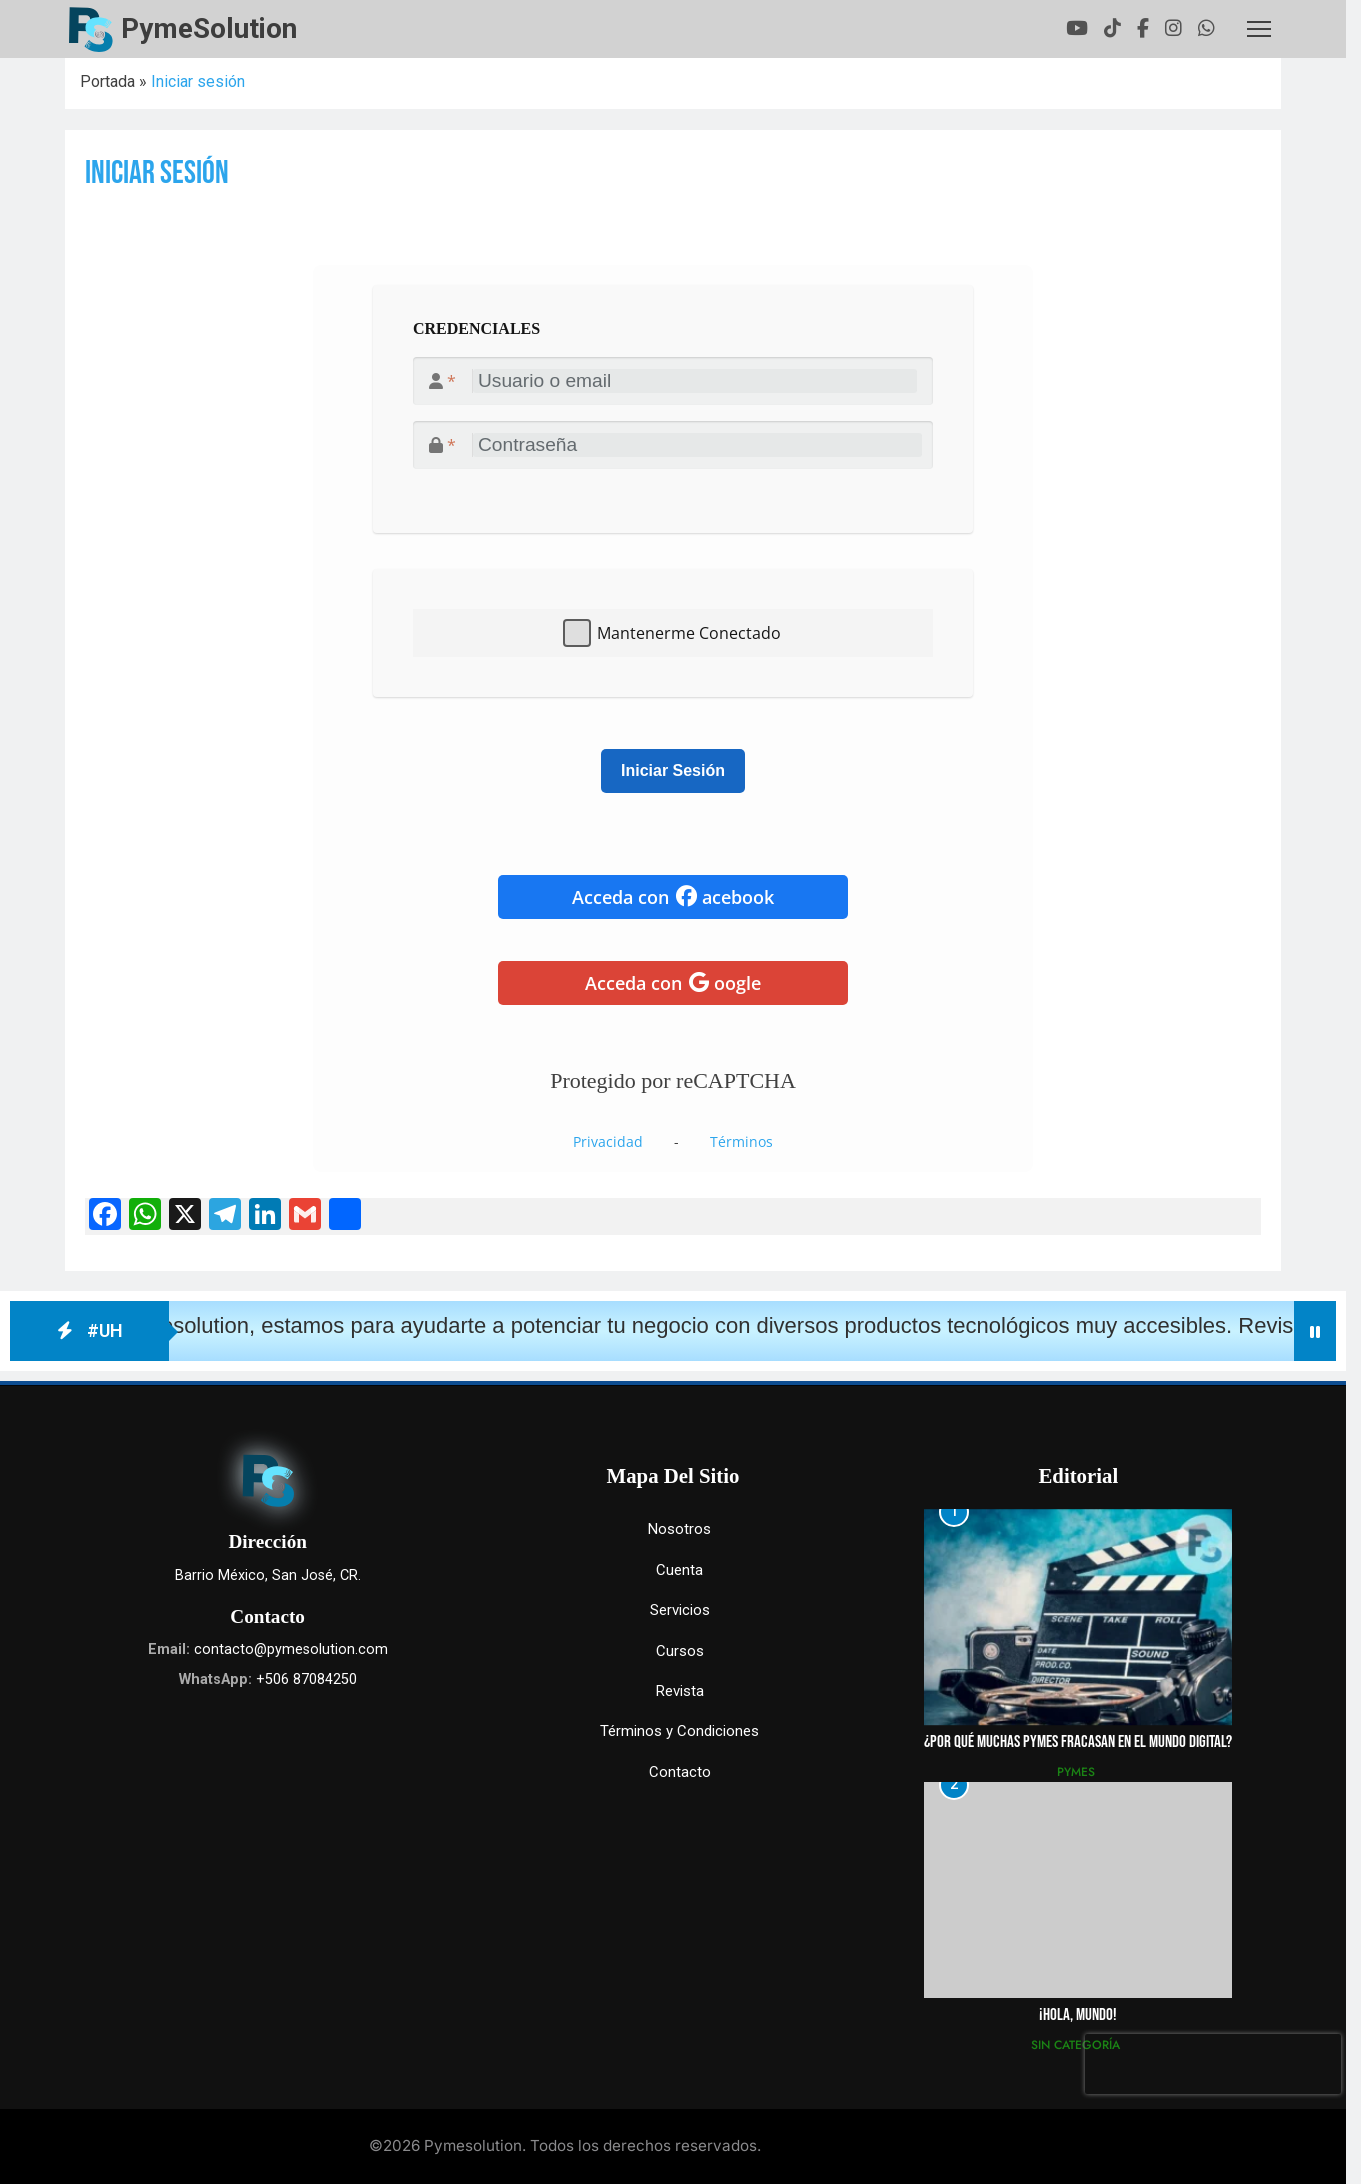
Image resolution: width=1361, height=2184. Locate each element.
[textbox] (673, 409)
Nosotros (679, 1529)
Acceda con (673, 897)
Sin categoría (1075, 2045)
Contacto (680, 1772)
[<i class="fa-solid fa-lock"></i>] (697, 445)
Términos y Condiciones (679, 1731)
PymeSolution (209, 28)
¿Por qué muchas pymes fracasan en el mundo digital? (1078, 1742)
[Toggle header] (1259, 29)
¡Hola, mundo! (1078, 2015)
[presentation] (1213, 2064)
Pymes (1076, 1772)
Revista (680, 1691)
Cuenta (679, 1570)
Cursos (680, 1651)
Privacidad (608, 1141)
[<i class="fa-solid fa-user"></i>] (695, 381)
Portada (107, 81)
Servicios (680, 1610)
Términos (741, 1141)
